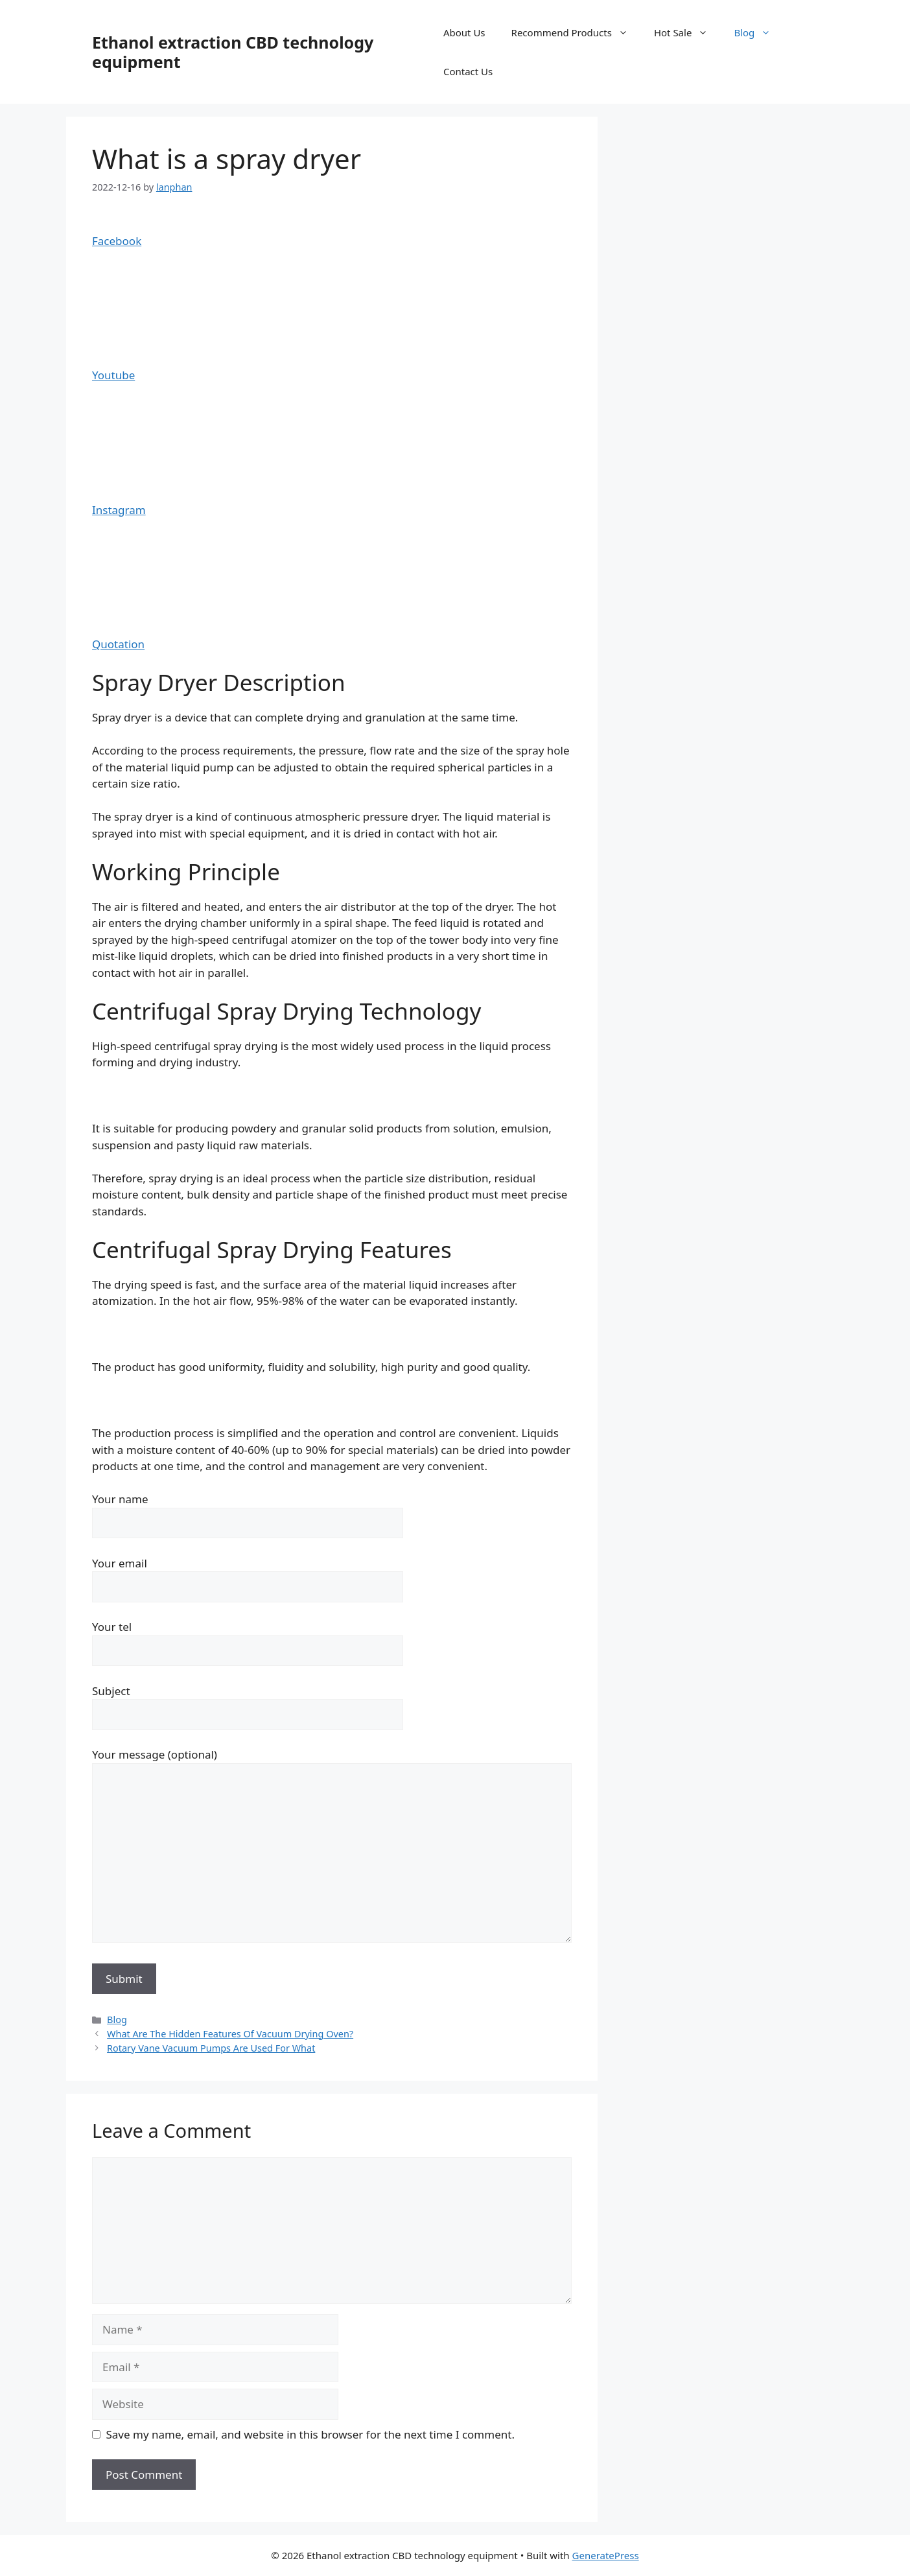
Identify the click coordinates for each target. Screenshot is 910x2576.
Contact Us (468, 71)
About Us (464, 32)
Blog (759, 32)
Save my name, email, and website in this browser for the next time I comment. (310, 2434)
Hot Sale (687, 32)
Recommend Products (576, 32)
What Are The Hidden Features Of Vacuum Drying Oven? (230, 2034)
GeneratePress (605, 2555)
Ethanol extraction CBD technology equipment (232, 52)
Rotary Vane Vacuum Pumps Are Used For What (211, 2048)
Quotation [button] (118, 644)
